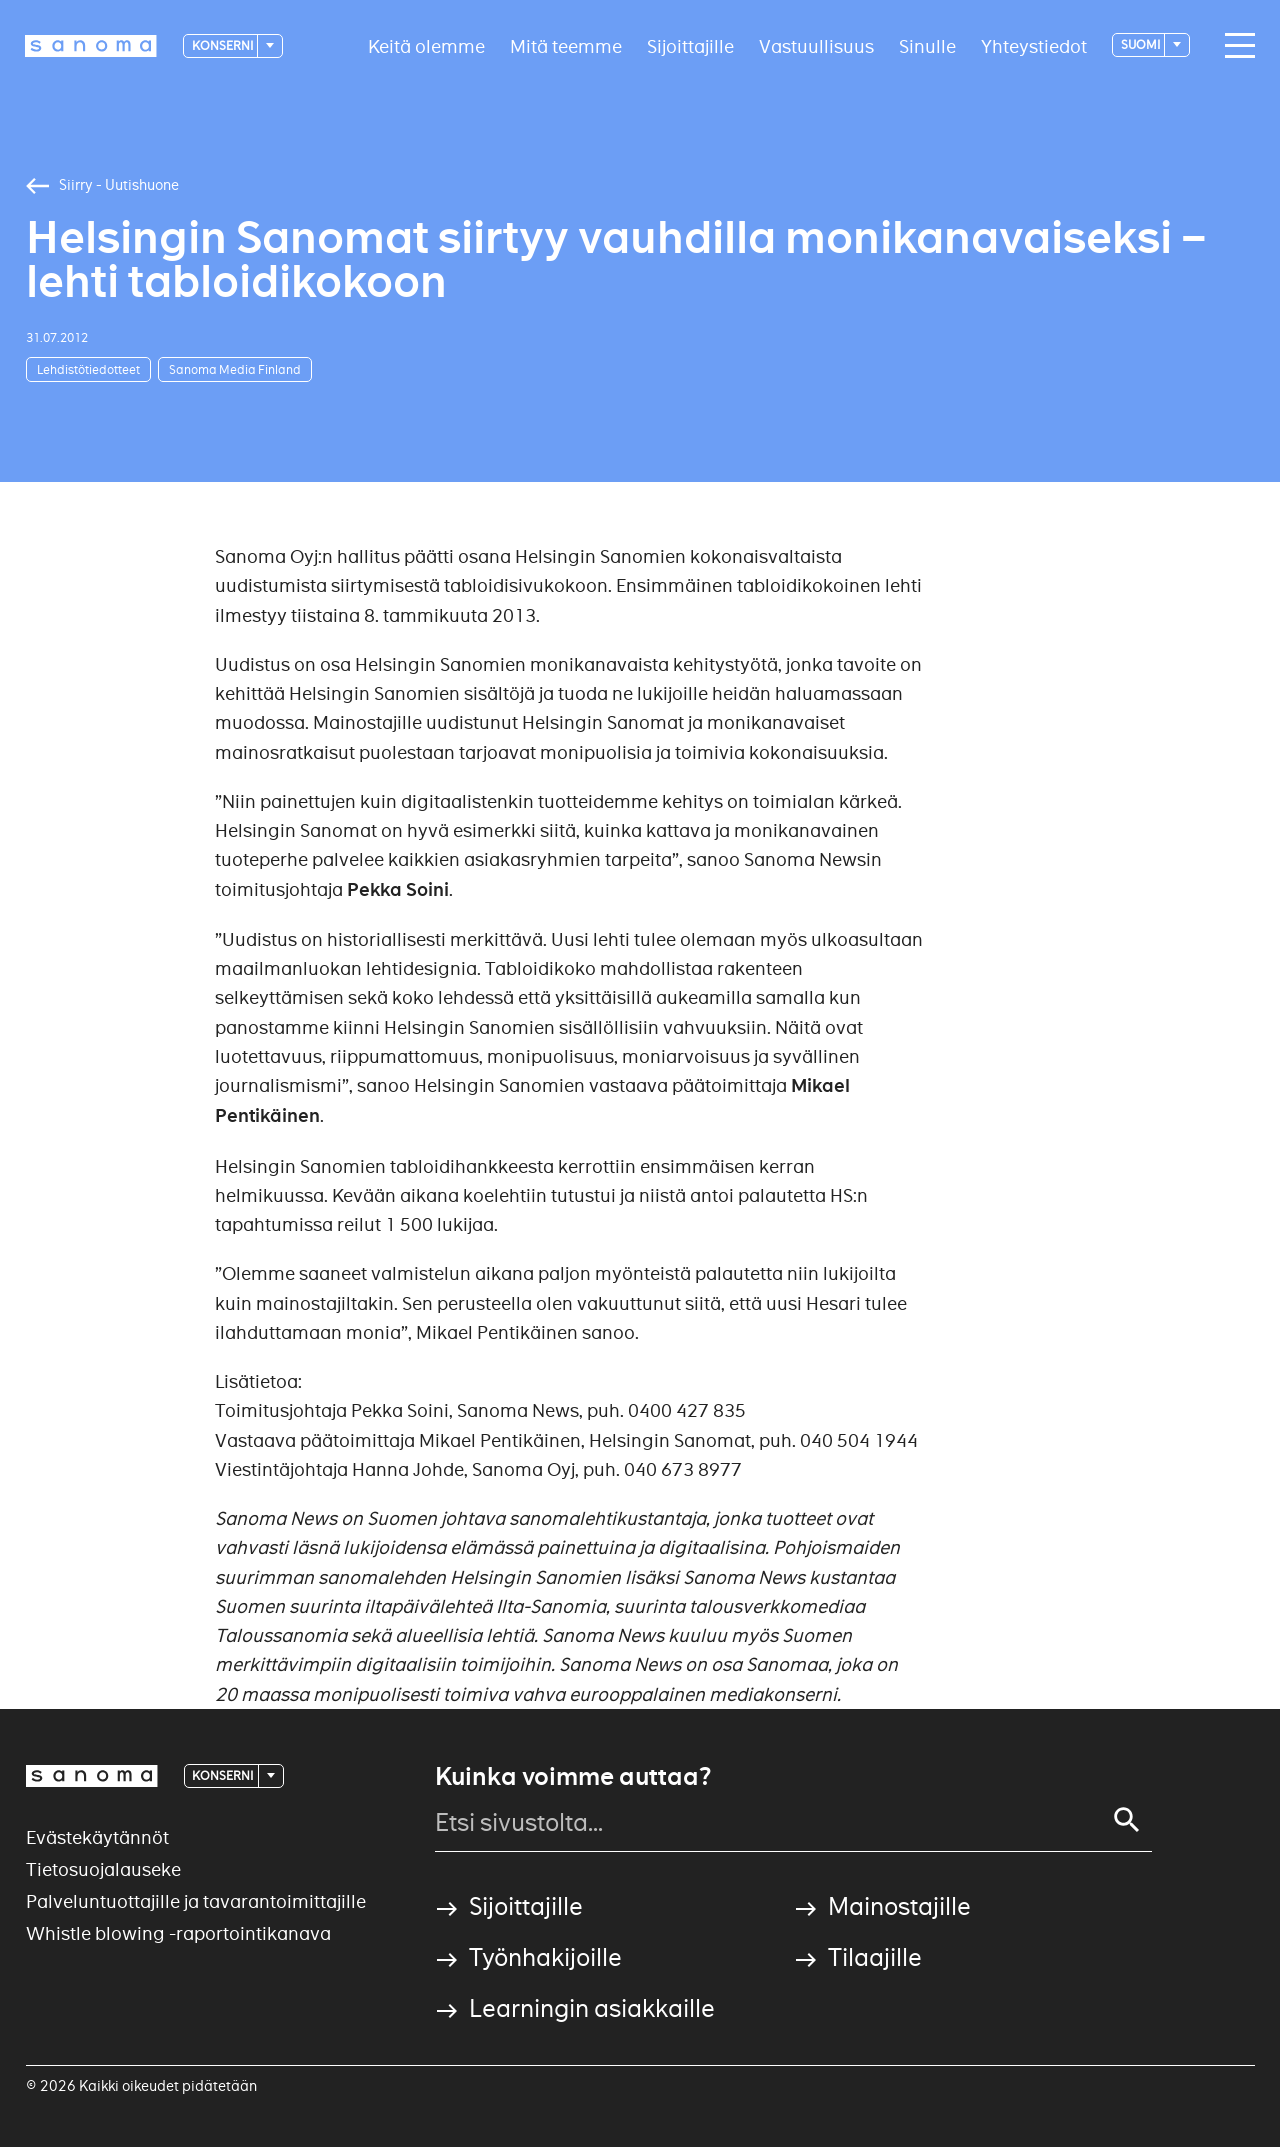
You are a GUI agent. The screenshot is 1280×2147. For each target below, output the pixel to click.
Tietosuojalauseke (103, 1869)
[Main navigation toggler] (1235, 46)
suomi (1141, 44)
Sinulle (927, 45)
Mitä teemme (566, 45)
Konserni (223, 45)
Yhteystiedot (1034, 45)
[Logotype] (91, 46)
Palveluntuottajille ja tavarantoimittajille (196, 1901)
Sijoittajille (690, 45)
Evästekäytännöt (97, 1837)
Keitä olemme (426, 45)
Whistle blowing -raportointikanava (178, 1933)
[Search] (1127, 1820)
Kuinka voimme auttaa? (573, 1777)
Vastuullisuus (816, 45)
